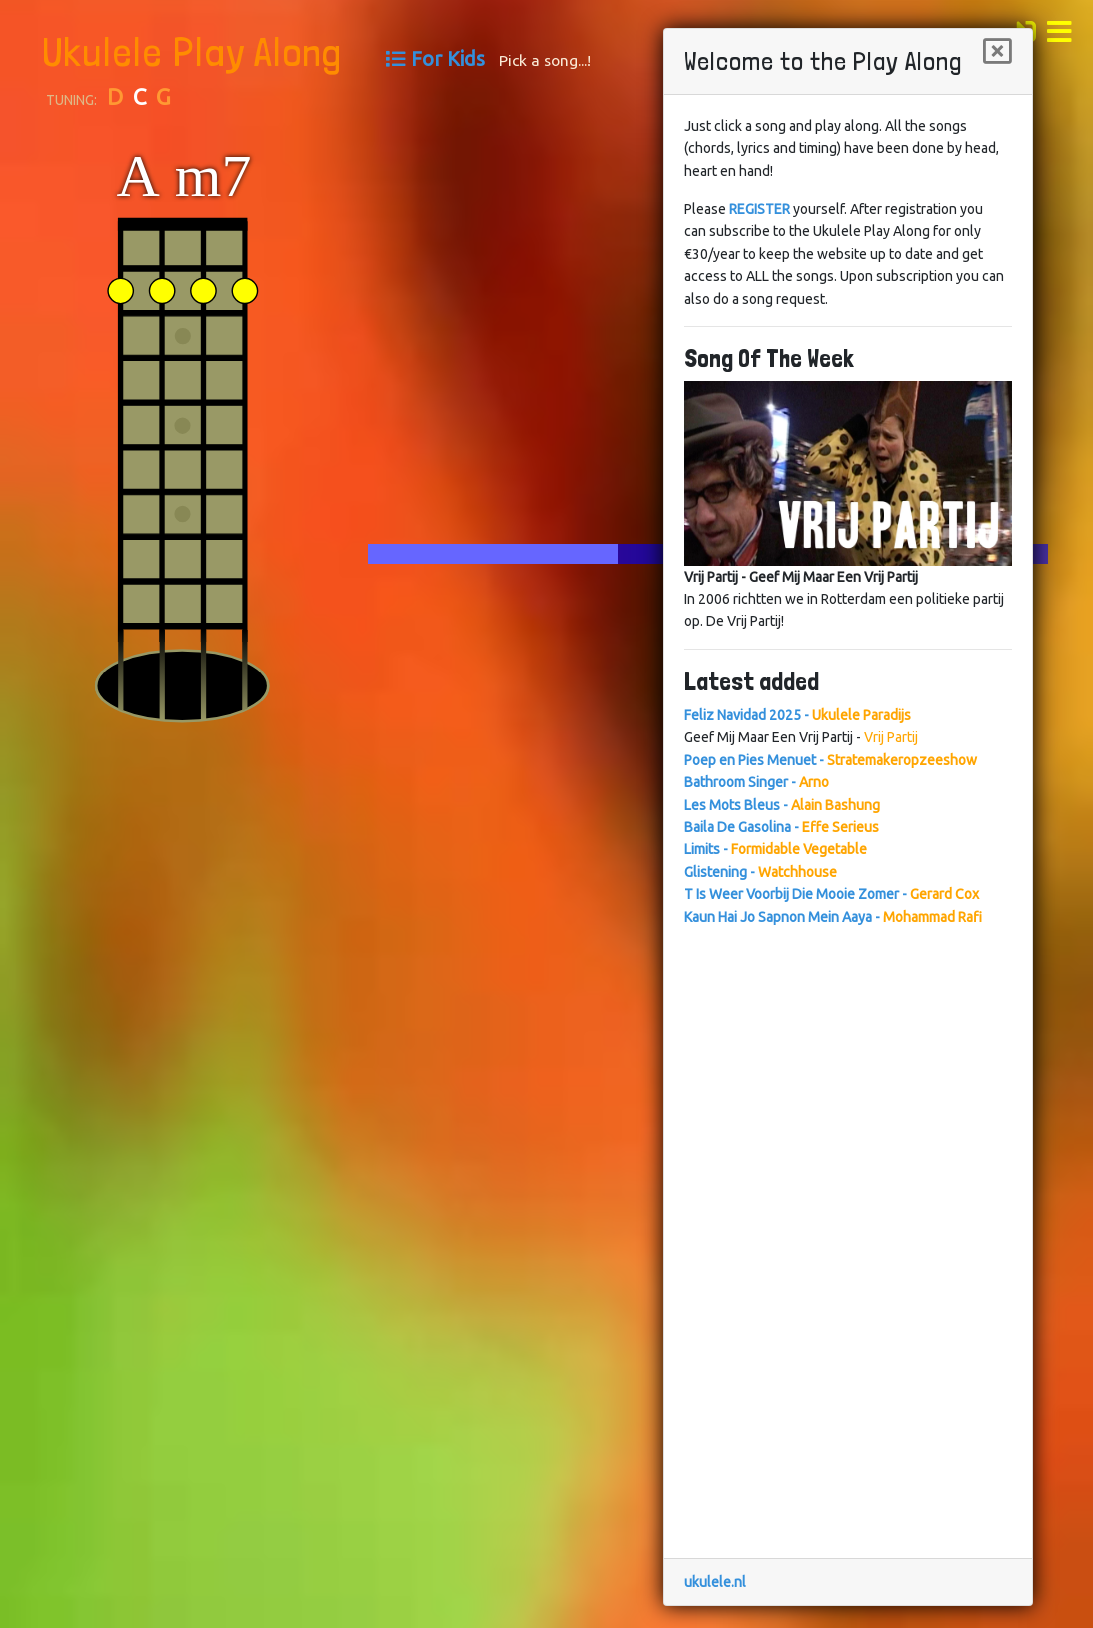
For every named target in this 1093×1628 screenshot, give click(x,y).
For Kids (448, 59)
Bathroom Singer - (756, 782)
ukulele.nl (715, 1582)
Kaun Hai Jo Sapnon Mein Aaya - (833, 917)
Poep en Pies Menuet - (830, 760)
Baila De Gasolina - (781, 827)
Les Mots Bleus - (782, 805)
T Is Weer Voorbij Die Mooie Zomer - (831, 894)
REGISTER (759, 209)
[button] (1065, 29)
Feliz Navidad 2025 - (797, 715)
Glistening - (760, 872)
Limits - (775, 849)
